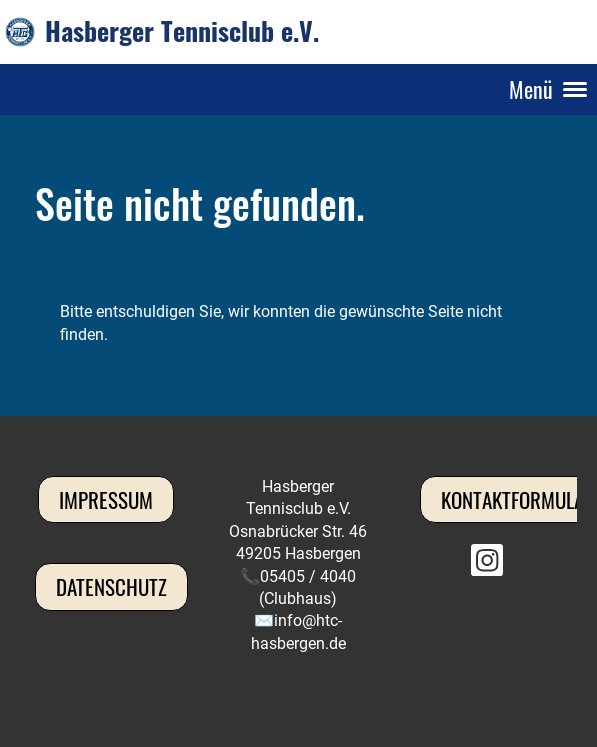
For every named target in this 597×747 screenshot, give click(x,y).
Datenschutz (111, 586)
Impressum (106, 499)
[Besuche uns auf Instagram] (487, 565)
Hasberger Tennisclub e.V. (182, 31)
